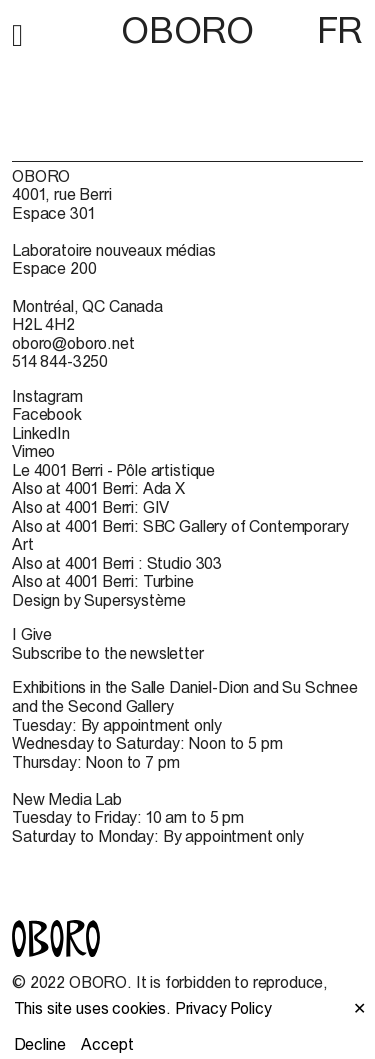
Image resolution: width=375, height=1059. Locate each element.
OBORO (187, 30)
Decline (40, 1044)
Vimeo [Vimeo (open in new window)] (33, 451)
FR (340, 30)
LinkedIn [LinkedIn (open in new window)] (41, 433)
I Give (32, 634)
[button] (17, 32)
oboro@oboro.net (73, 343)
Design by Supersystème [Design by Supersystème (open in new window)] (98, 600)
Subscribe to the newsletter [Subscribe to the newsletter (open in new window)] (108, 653)
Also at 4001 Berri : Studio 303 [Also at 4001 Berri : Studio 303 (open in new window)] (117, 563)
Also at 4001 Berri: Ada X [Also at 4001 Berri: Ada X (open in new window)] (98, 488)
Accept (107, 1044)
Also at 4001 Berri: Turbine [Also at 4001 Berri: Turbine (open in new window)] (103, 581)
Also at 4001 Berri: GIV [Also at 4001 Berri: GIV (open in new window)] (90, 507)
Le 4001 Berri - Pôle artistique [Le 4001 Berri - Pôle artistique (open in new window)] (113, 470)
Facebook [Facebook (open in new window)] (47, 414)
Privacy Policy (223, 1008)
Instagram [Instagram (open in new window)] (47, 396)
